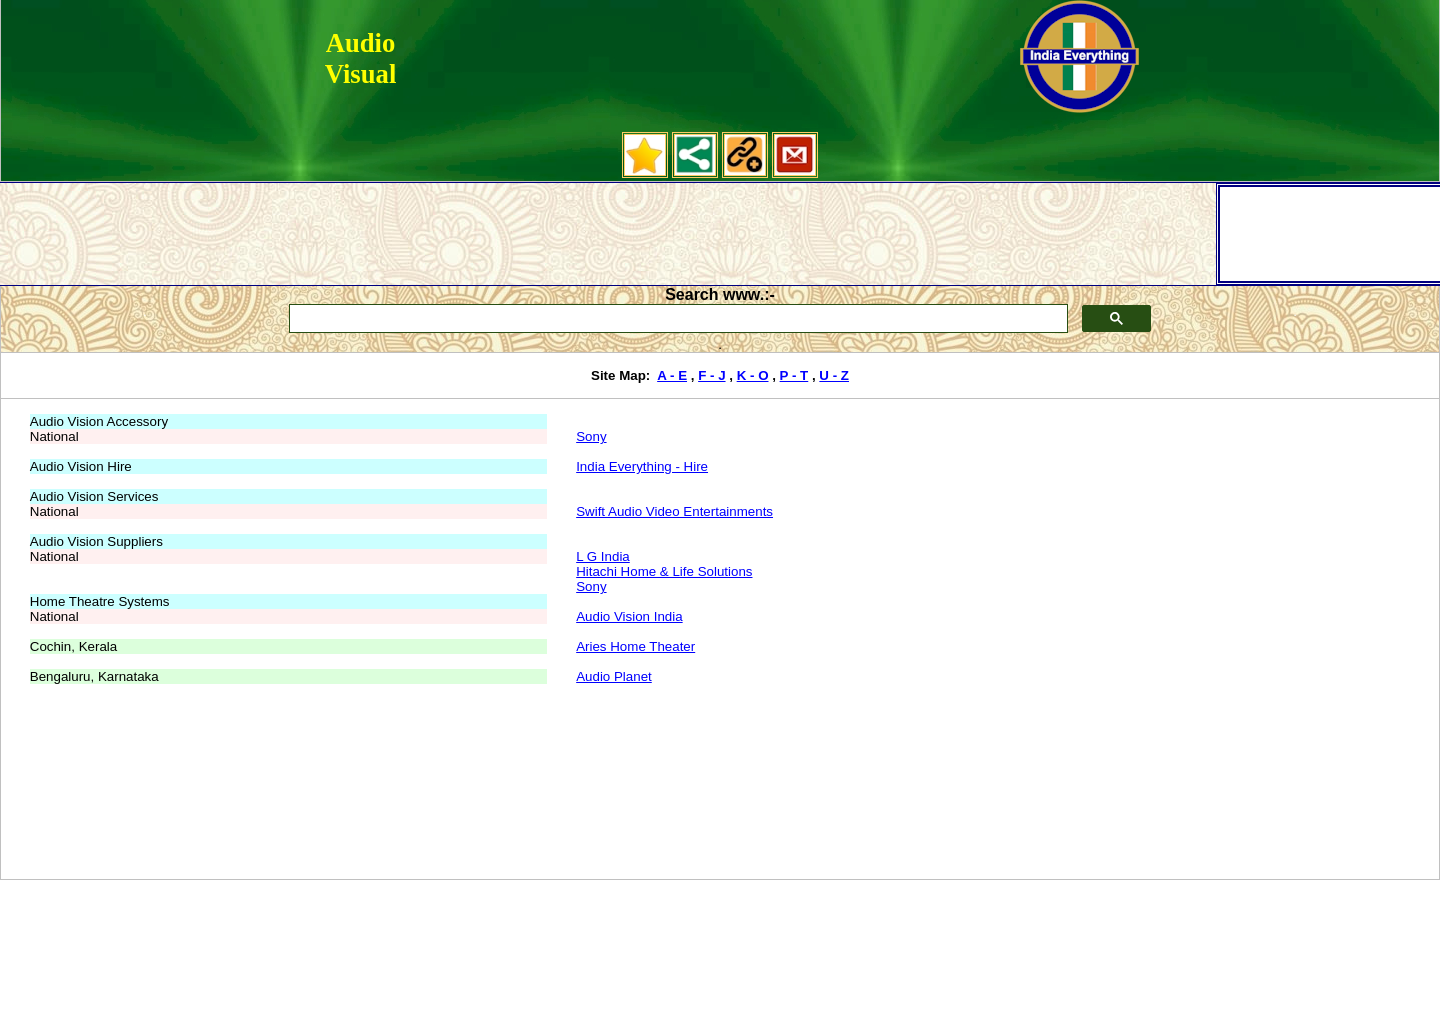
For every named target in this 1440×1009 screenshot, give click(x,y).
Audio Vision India (629, 616)
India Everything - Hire (642, 466)
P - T (794, 375)
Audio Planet (614, 676)
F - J (711, 375)
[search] (677, 319)
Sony (591, 436)
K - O (753, 375)
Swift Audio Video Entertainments (674, 511)
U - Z (834, 375)
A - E (672, 375)
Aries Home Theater (635, 646)
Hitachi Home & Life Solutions (664, 571)
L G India (603, 556)
